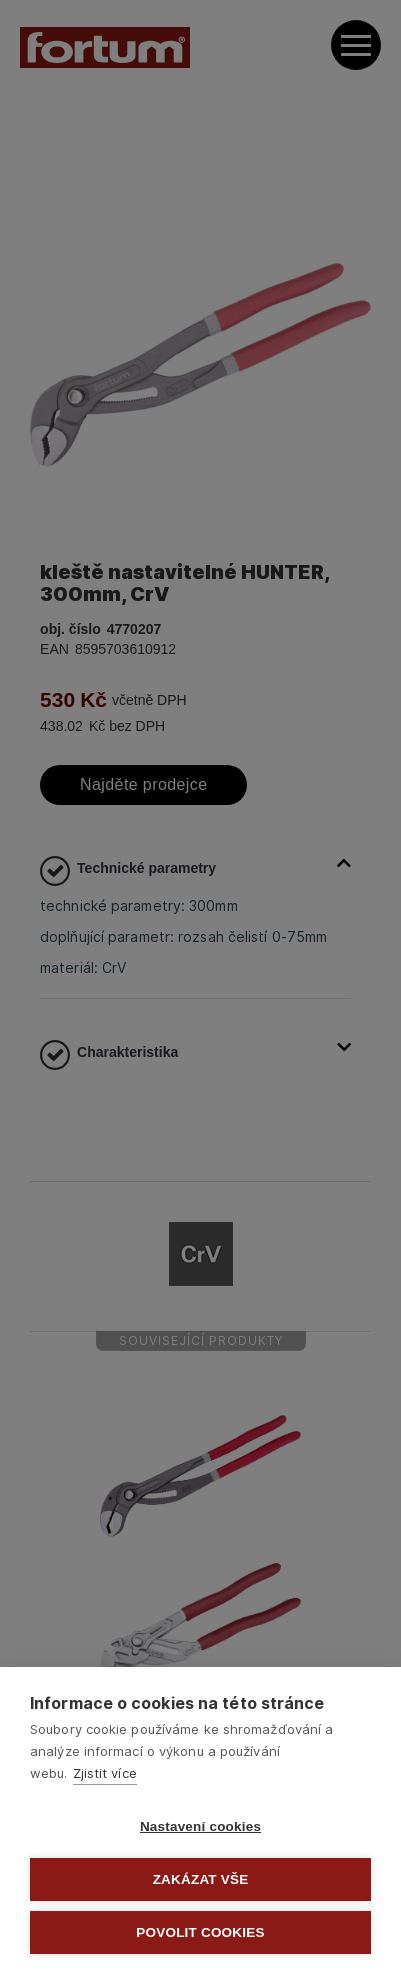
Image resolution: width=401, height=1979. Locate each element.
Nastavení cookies (200, 1826)
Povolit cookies (200, 1932)
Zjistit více (105, 1773)
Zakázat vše (201, 1879)
